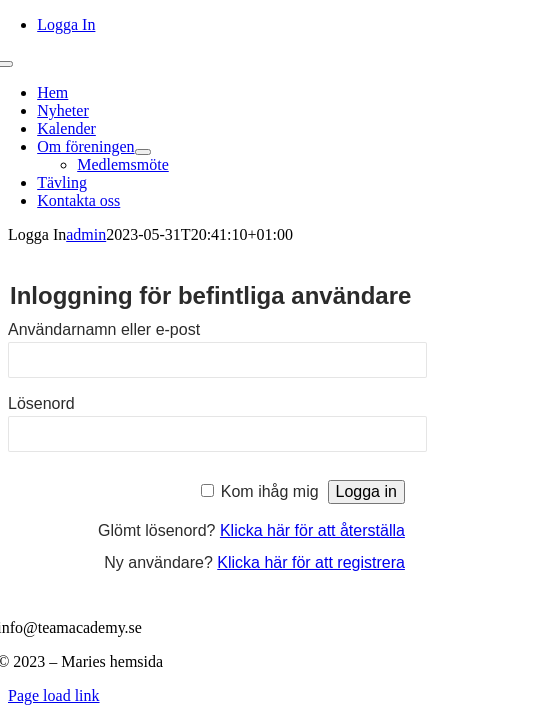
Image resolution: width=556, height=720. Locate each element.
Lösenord (41, 403)
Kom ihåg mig (270, 491)
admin (86, 234)
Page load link (54, 695)
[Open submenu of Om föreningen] (143, 152)
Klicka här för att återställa (312, 530)
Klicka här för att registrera (311, 562)
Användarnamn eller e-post (104, 329)
